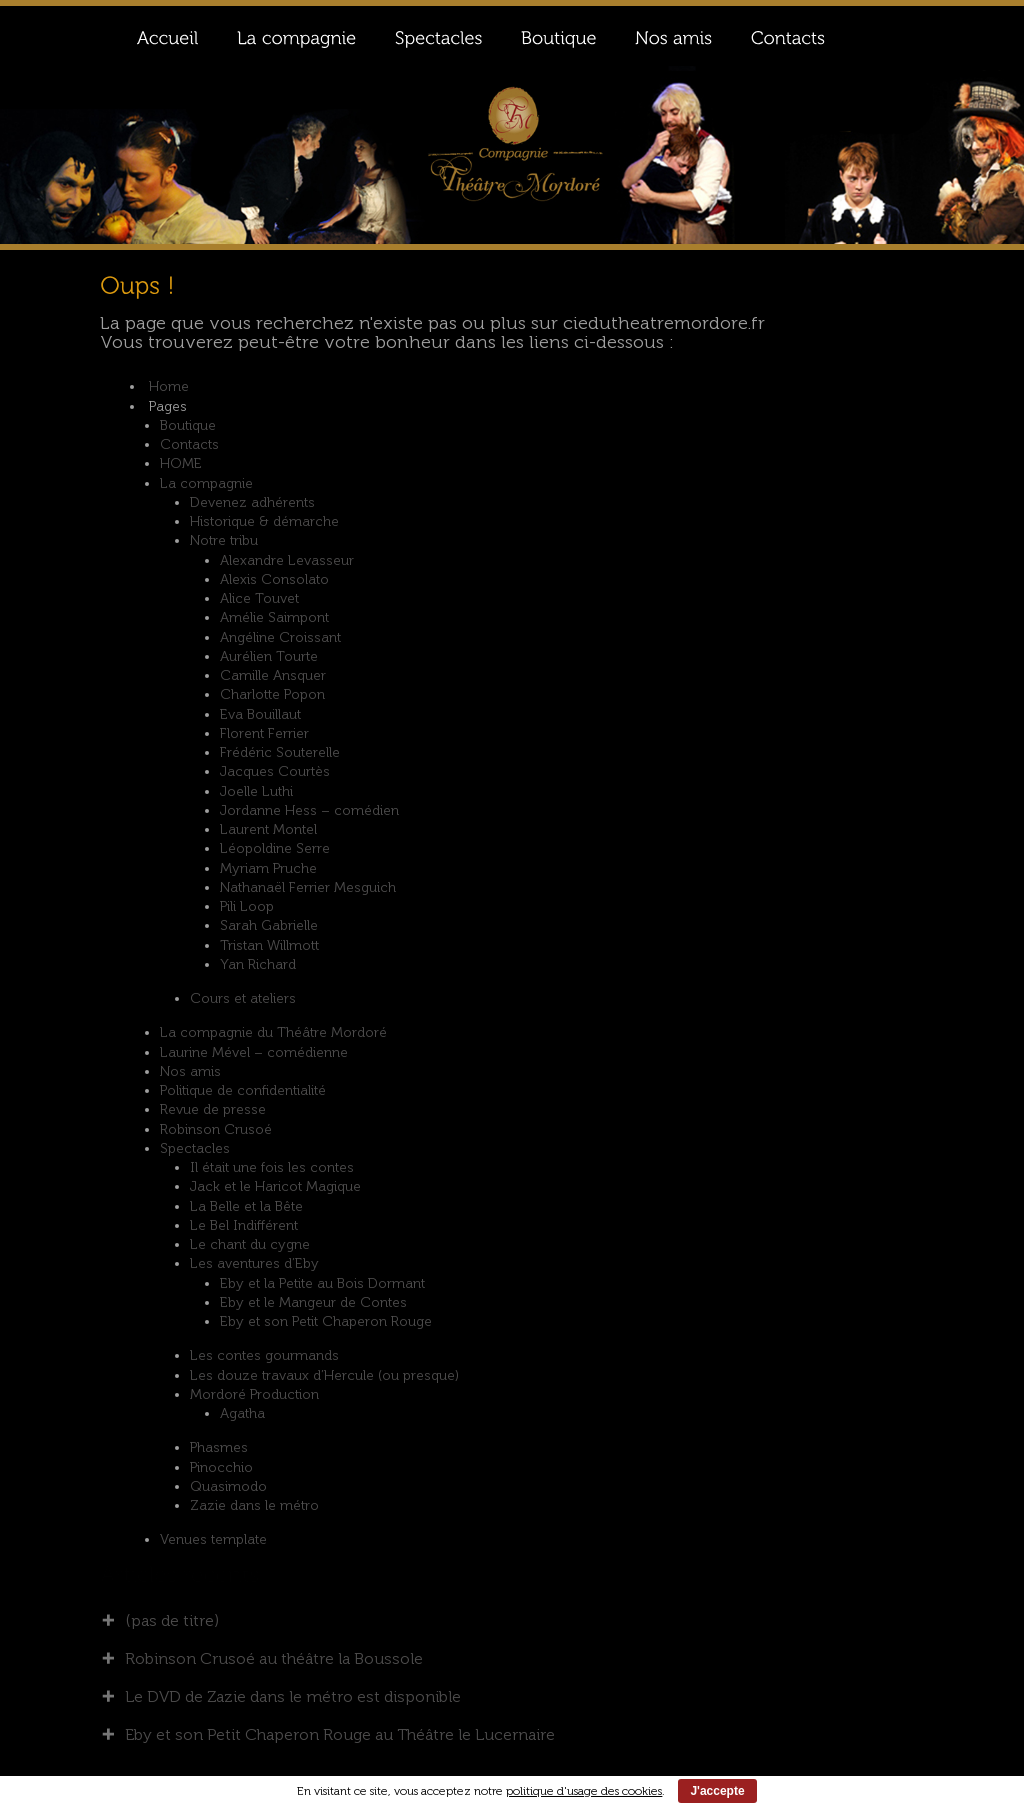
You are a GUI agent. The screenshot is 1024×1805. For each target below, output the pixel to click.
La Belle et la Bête (246, 1206)
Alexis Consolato (274, 579)
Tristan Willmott (269, 945)
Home (169, 386)
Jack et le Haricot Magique (275, 1186)
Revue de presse (213, 1109)
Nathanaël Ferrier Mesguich (308, 887)
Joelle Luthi (256, 791)
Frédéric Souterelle (280, 752)
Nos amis (190, 1071)
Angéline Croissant (280, 637)
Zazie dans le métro (254, 1505)
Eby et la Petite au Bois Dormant (322, 1283)
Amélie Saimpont (274, 617)
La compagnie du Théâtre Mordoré (273, 1032)
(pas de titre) (172, 1620)
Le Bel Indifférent (244, 1225)
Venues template (213, 1539)
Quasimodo (228, 1486)
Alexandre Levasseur (287, 560)
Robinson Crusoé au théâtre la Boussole (274, 1658)
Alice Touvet (259, 598)
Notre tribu (224, 540)
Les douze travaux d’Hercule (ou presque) (324, 1375)
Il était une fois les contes (272, 1167)
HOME (181, 463)
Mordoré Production (254, 1394)
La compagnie (206, 483)
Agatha (242, 1413)
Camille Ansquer (273, 675)
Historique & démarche (264, 521)
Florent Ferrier (264, 733)
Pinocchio (221, 1467)
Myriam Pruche (268, 868)
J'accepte (717, 1791)
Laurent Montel (268, 829)
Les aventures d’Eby (254, 1263)
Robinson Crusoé (216, 1129)
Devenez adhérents (252, 502)
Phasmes (219, 1447)
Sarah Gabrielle (269, 925)
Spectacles (195, 1148)
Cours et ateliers (243, 998)
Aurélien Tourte (269, 656)
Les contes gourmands (264, 1355)
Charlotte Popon (272, 694)
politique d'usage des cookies (584, 1791)
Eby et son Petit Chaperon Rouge (326, 1321)
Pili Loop (247, 906)
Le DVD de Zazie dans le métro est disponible (293, 1696)
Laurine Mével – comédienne (254, 1052)
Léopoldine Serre (275, 848)
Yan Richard (258, 964)
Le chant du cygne (250, 1244)
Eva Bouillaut (260, 714)
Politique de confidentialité (243, 1090)
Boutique (188, 425)
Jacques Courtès (275, 771)
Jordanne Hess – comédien (309, 810)
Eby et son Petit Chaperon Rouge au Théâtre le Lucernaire (340, 1734)
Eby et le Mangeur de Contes (313, 1302)
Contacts (189, 444)
